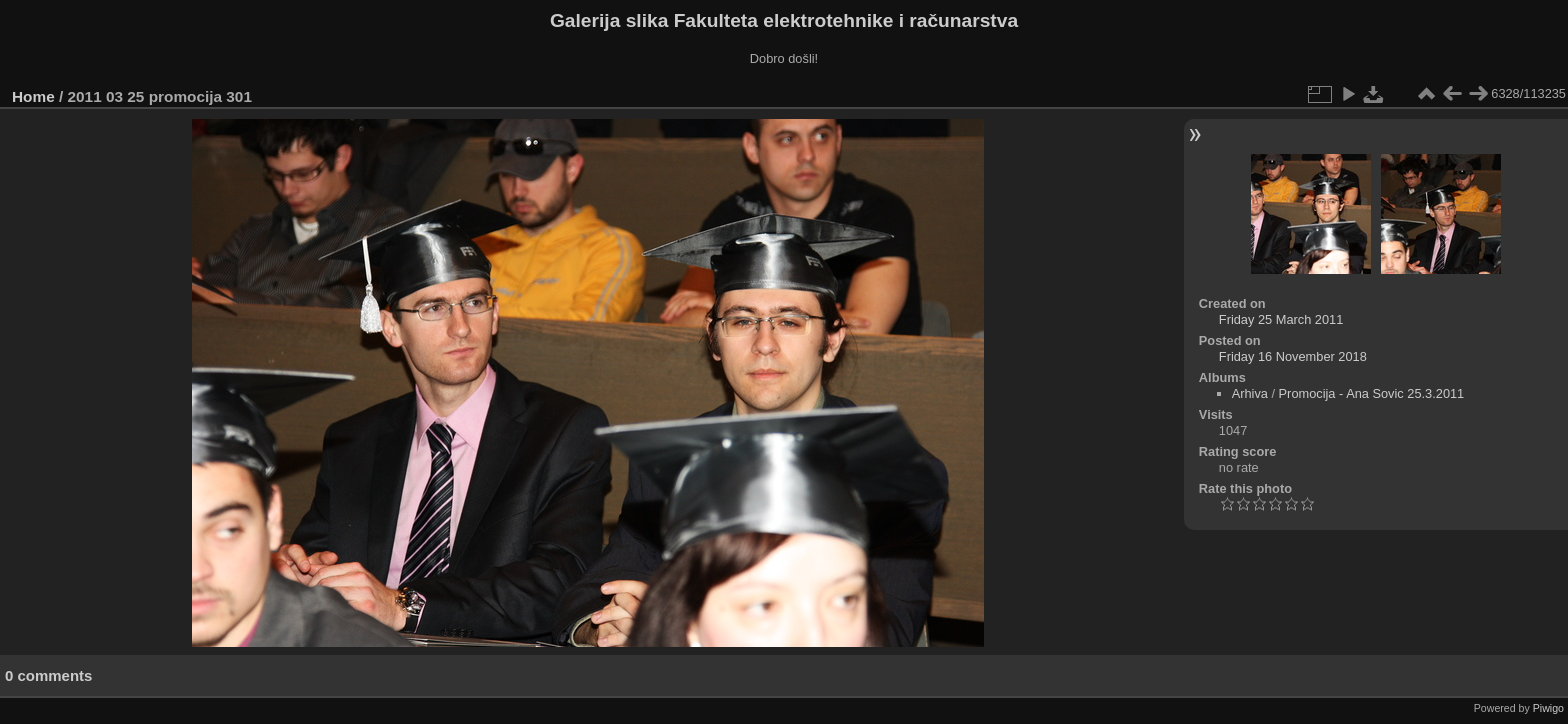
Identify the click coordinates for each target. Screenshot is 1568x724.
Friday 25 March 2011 (1281, 319)
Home (33, 96)
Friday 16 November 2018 (1293, 356)
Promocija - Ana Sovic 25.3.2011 (1372, 393)
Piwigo (1548, 708)
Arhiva (1250, 393)
